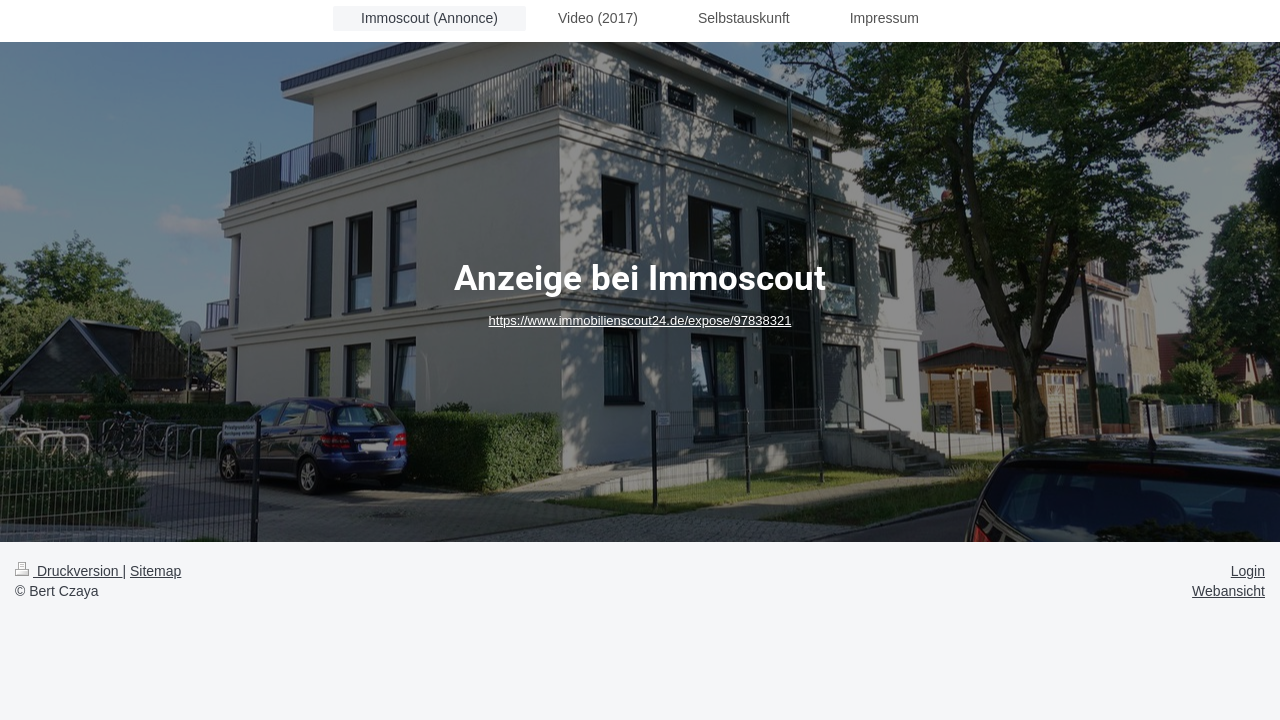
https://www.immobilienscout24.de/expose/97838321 (640, 320)
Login (1248, 571)
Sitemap (155, 571)
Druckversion (68, 571)
